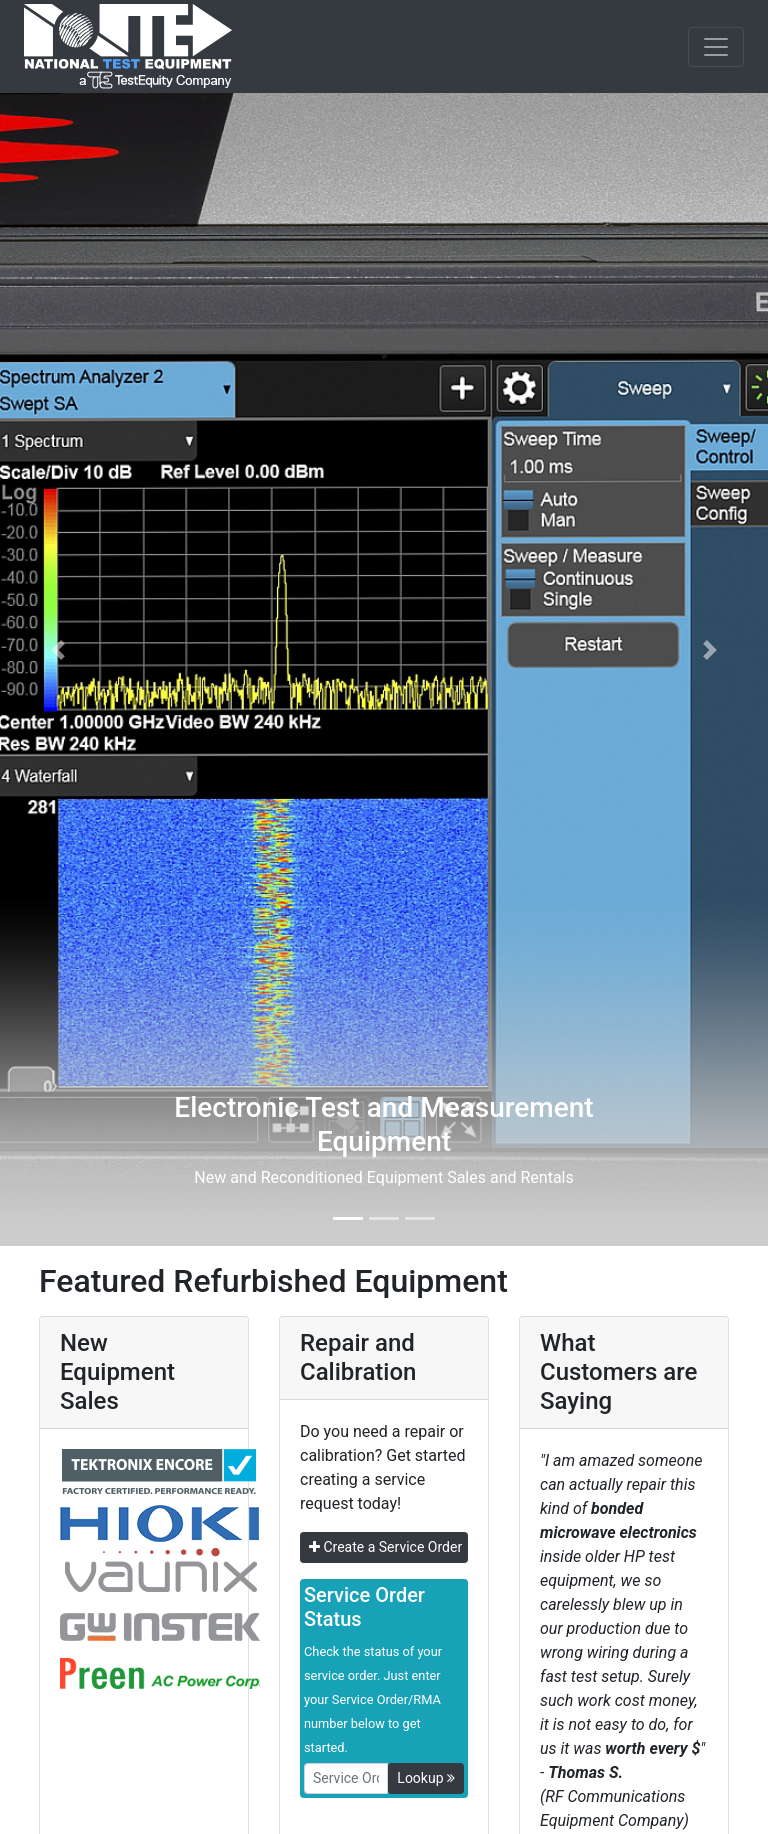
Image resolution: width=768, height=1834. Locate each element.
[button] (57, 650)
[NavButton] (716, 47)
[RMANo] (346, 1778)
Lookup (426, 1778)
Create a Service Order (385, 1547)
